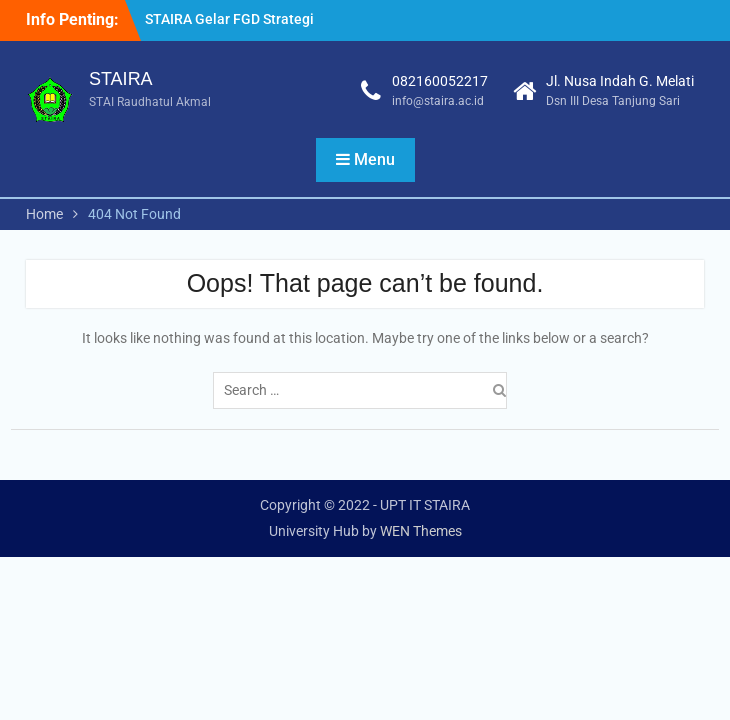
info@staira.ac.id (438, 101)
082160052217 (440, 81)
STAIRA (121, 79)
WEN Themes (421, 531)
